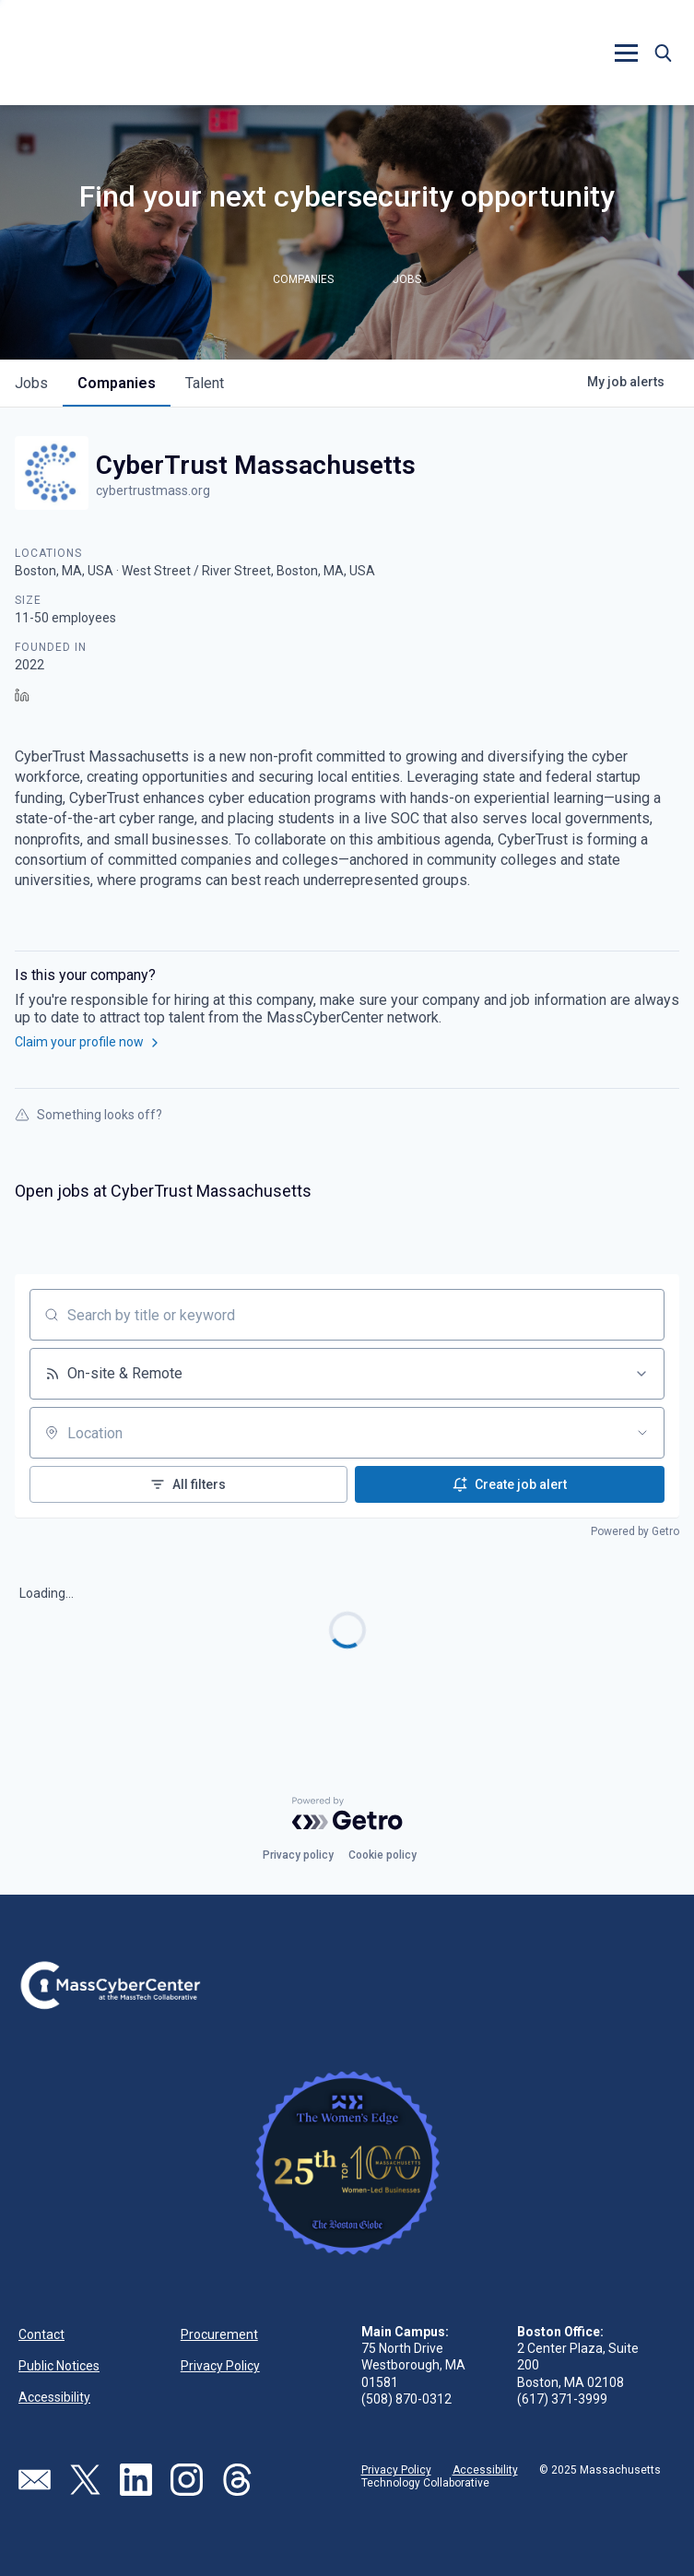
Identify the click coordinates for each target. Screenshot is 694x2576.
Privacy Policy (220, 2365)
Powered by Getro (635, 1531)
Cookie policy (382, 1855)
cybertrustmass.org (153, 490)
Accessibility (54, 2397)
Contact (41, 2334)
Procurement (219, 2334)
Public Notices (59, 2365)
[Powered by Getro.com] (347, 1813)
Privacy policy (298, 1855)
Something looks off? (88, 1114)
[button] (626, 52)
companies (116, 383)
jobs (31, 383)
